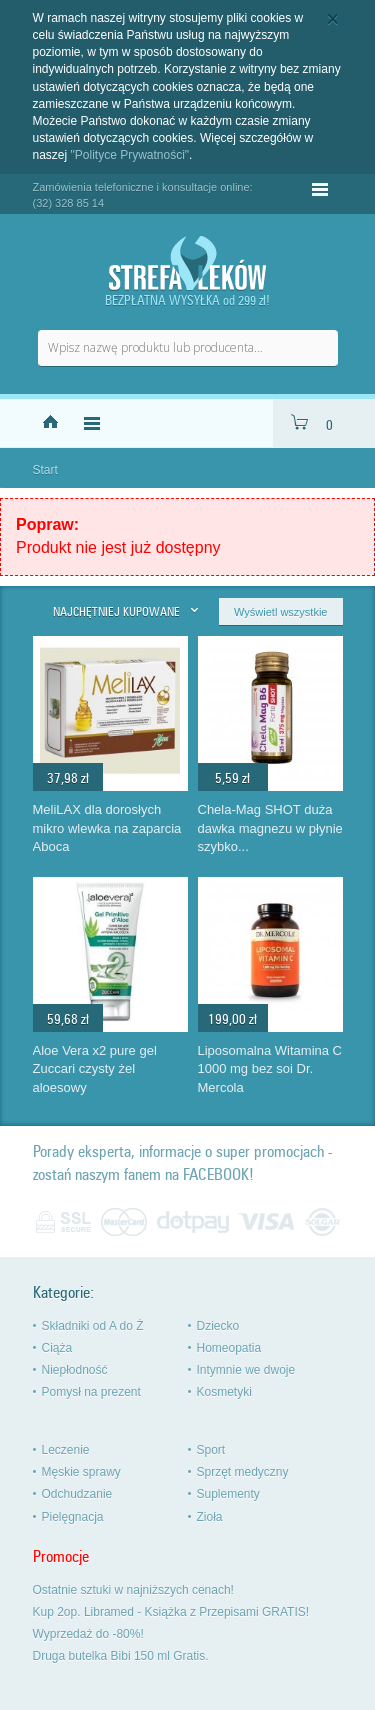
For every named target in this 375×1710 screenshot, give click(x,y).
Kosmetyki (224, 1392)
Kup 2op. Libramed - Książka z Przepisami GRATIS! (171, 1612)
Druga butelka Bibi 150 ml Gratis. (121, 1656)
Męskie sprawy (81, 1472)
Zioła (210, 1517)
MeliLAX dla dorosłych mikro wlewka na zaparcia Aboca (107, 828)
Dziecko (218, 1326)
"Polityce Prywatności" (130, 155)
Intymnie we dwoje (246, 1370)
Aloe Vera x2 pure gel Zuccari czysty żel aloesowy (95, 1069)
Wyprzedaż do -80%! (88, 1634)
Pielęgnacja (73, 1517)
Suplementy (228, 1494)
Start (45, 470)
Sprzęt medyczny (243, 1472)
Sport (211, 1450)
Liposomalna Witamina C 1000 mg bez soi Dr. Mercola (270, 1069)
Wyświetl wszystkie (280, 612)
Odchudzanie (77, 1494)
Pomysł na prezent (91, 1392)
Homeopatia (229, 1348)
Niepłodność (75, 1370)
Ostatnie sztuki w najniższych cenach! (133, 1590)
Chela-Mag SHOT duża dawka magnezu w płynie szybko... (270, 828)
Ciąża (57, 1348)
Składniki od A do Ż (93, 1326)
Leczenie (66, 1450)
